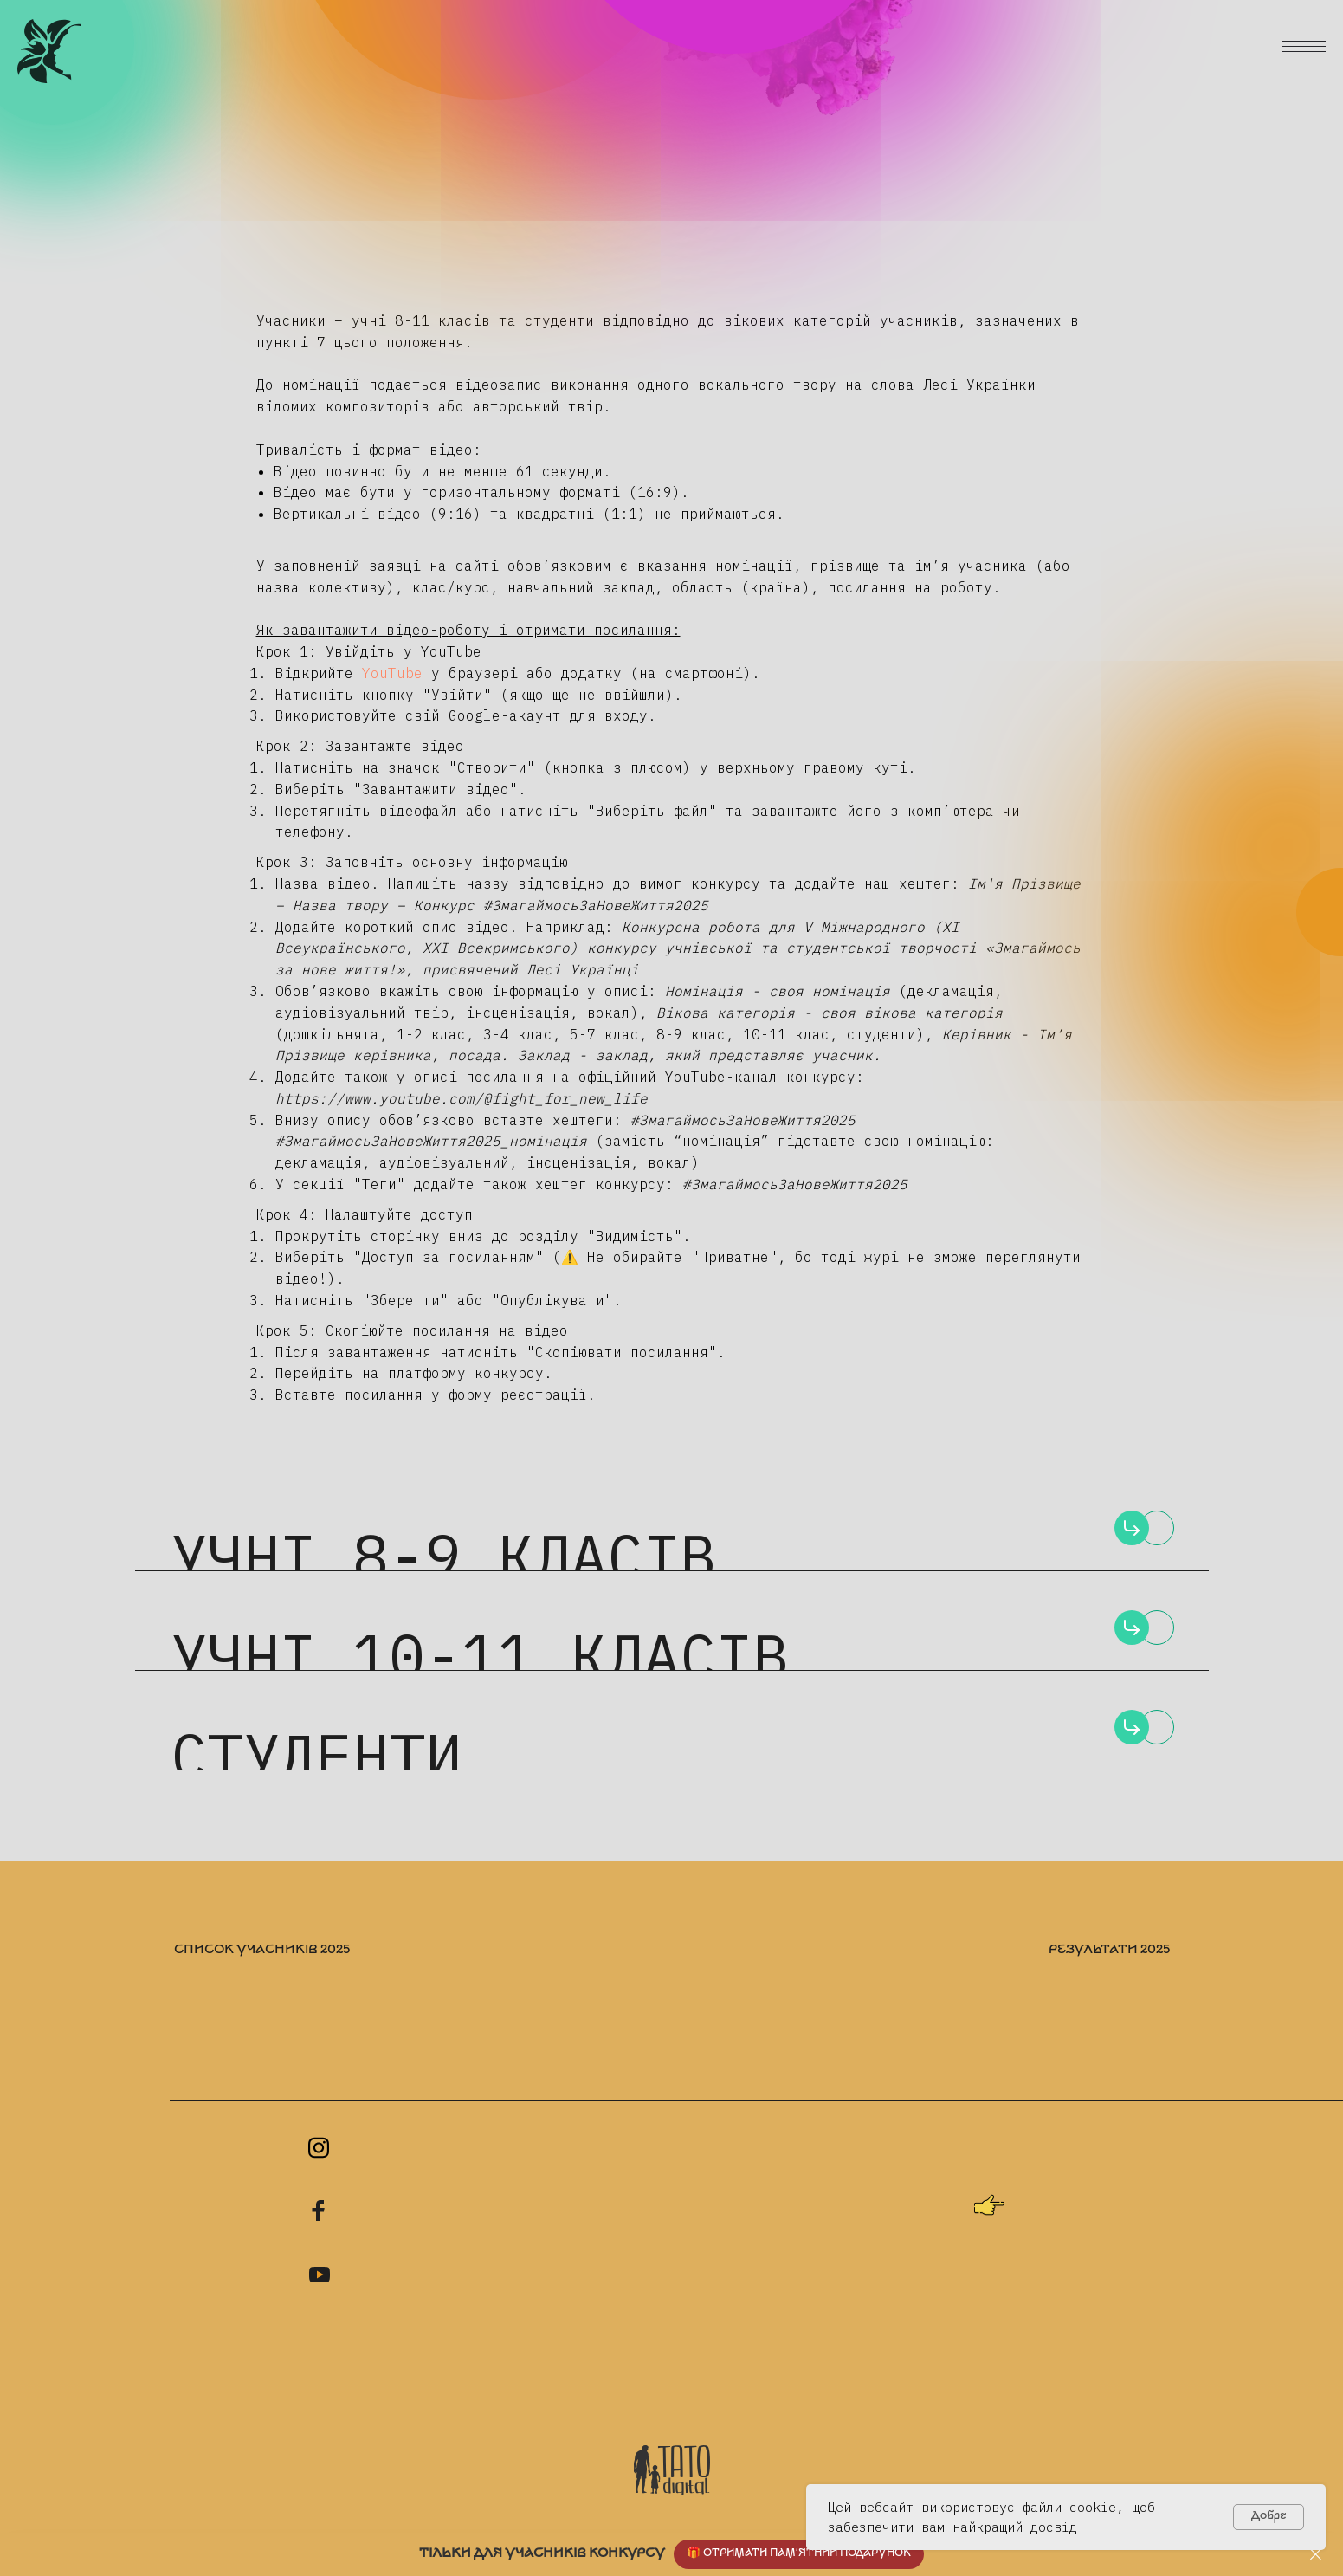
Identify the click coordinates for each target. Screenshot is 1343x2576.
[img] (1131, 1528)
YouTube (388, 673)
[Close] (1316, 2555)
